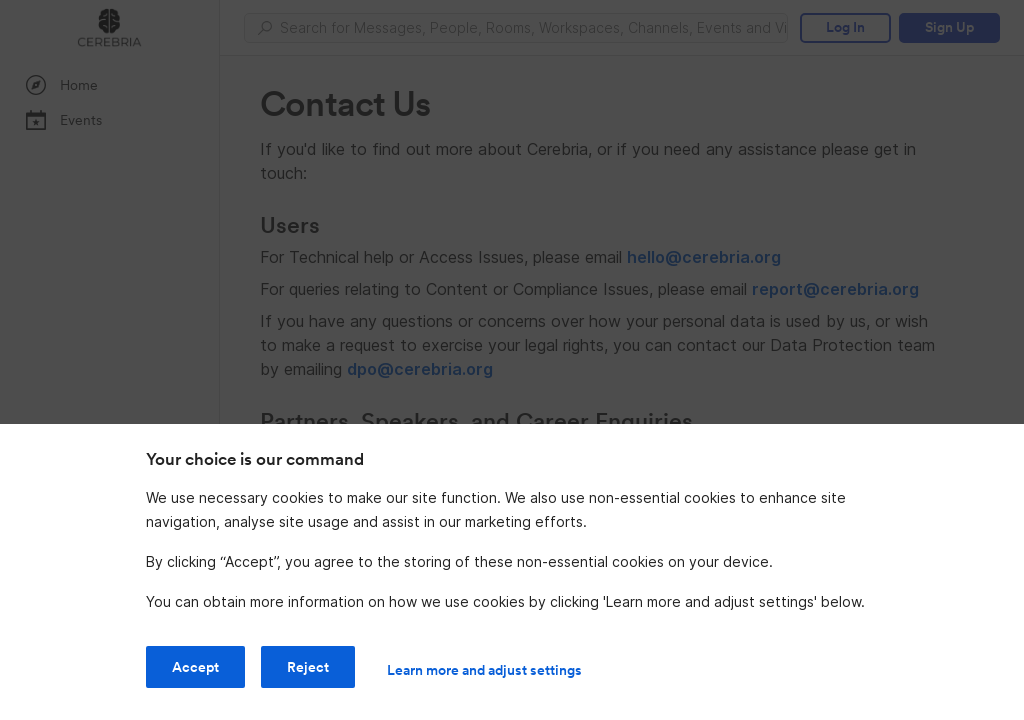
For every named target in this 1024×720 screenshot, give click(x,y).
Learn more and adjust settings (484, 670)
